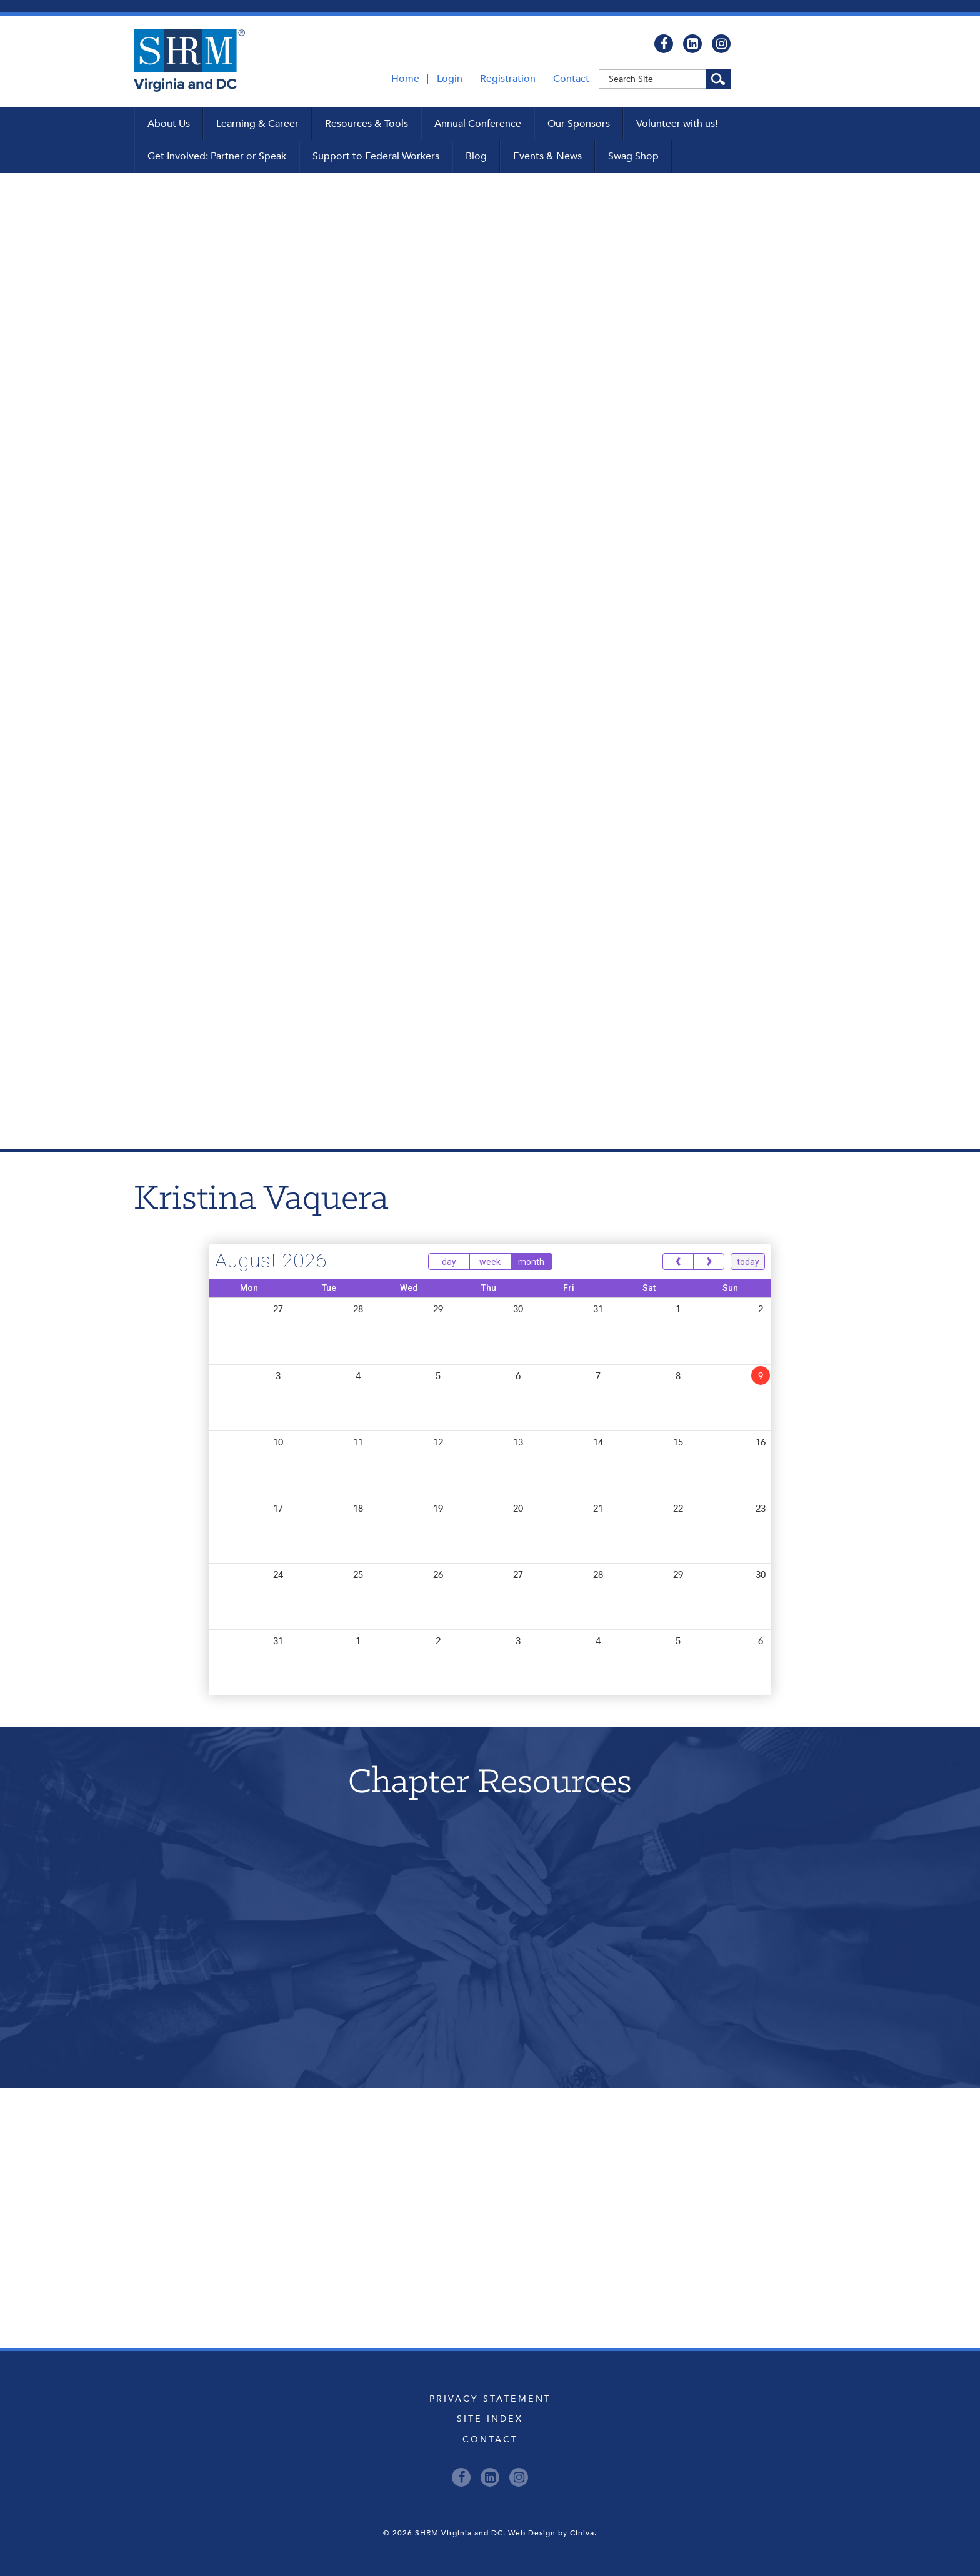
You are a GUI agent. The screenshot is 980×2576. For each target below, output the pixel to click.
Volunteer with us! (677, 124)
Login (449, 79)
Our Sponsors (579, 124)
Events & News (547, 156)
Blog (476, 156)
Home (405, 79)
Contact (571, 79)
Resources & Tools (366, 124)
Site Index (490, 2419)
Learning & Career (257, 124)
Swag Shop (633, 156)
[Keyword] (665, 79)
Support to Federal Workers (375, 156)
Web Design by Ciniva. (552, 2533)
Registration (508, 79)
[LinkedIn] (692, 43)
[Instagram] (721, 43)
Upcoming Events (490, 2144)
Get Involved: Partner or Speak (217, 156)
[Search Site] (718, 79)
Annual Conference (477, 124)
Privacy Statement (490, 2399)
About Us (169, 124)
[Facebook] (663, 43)
